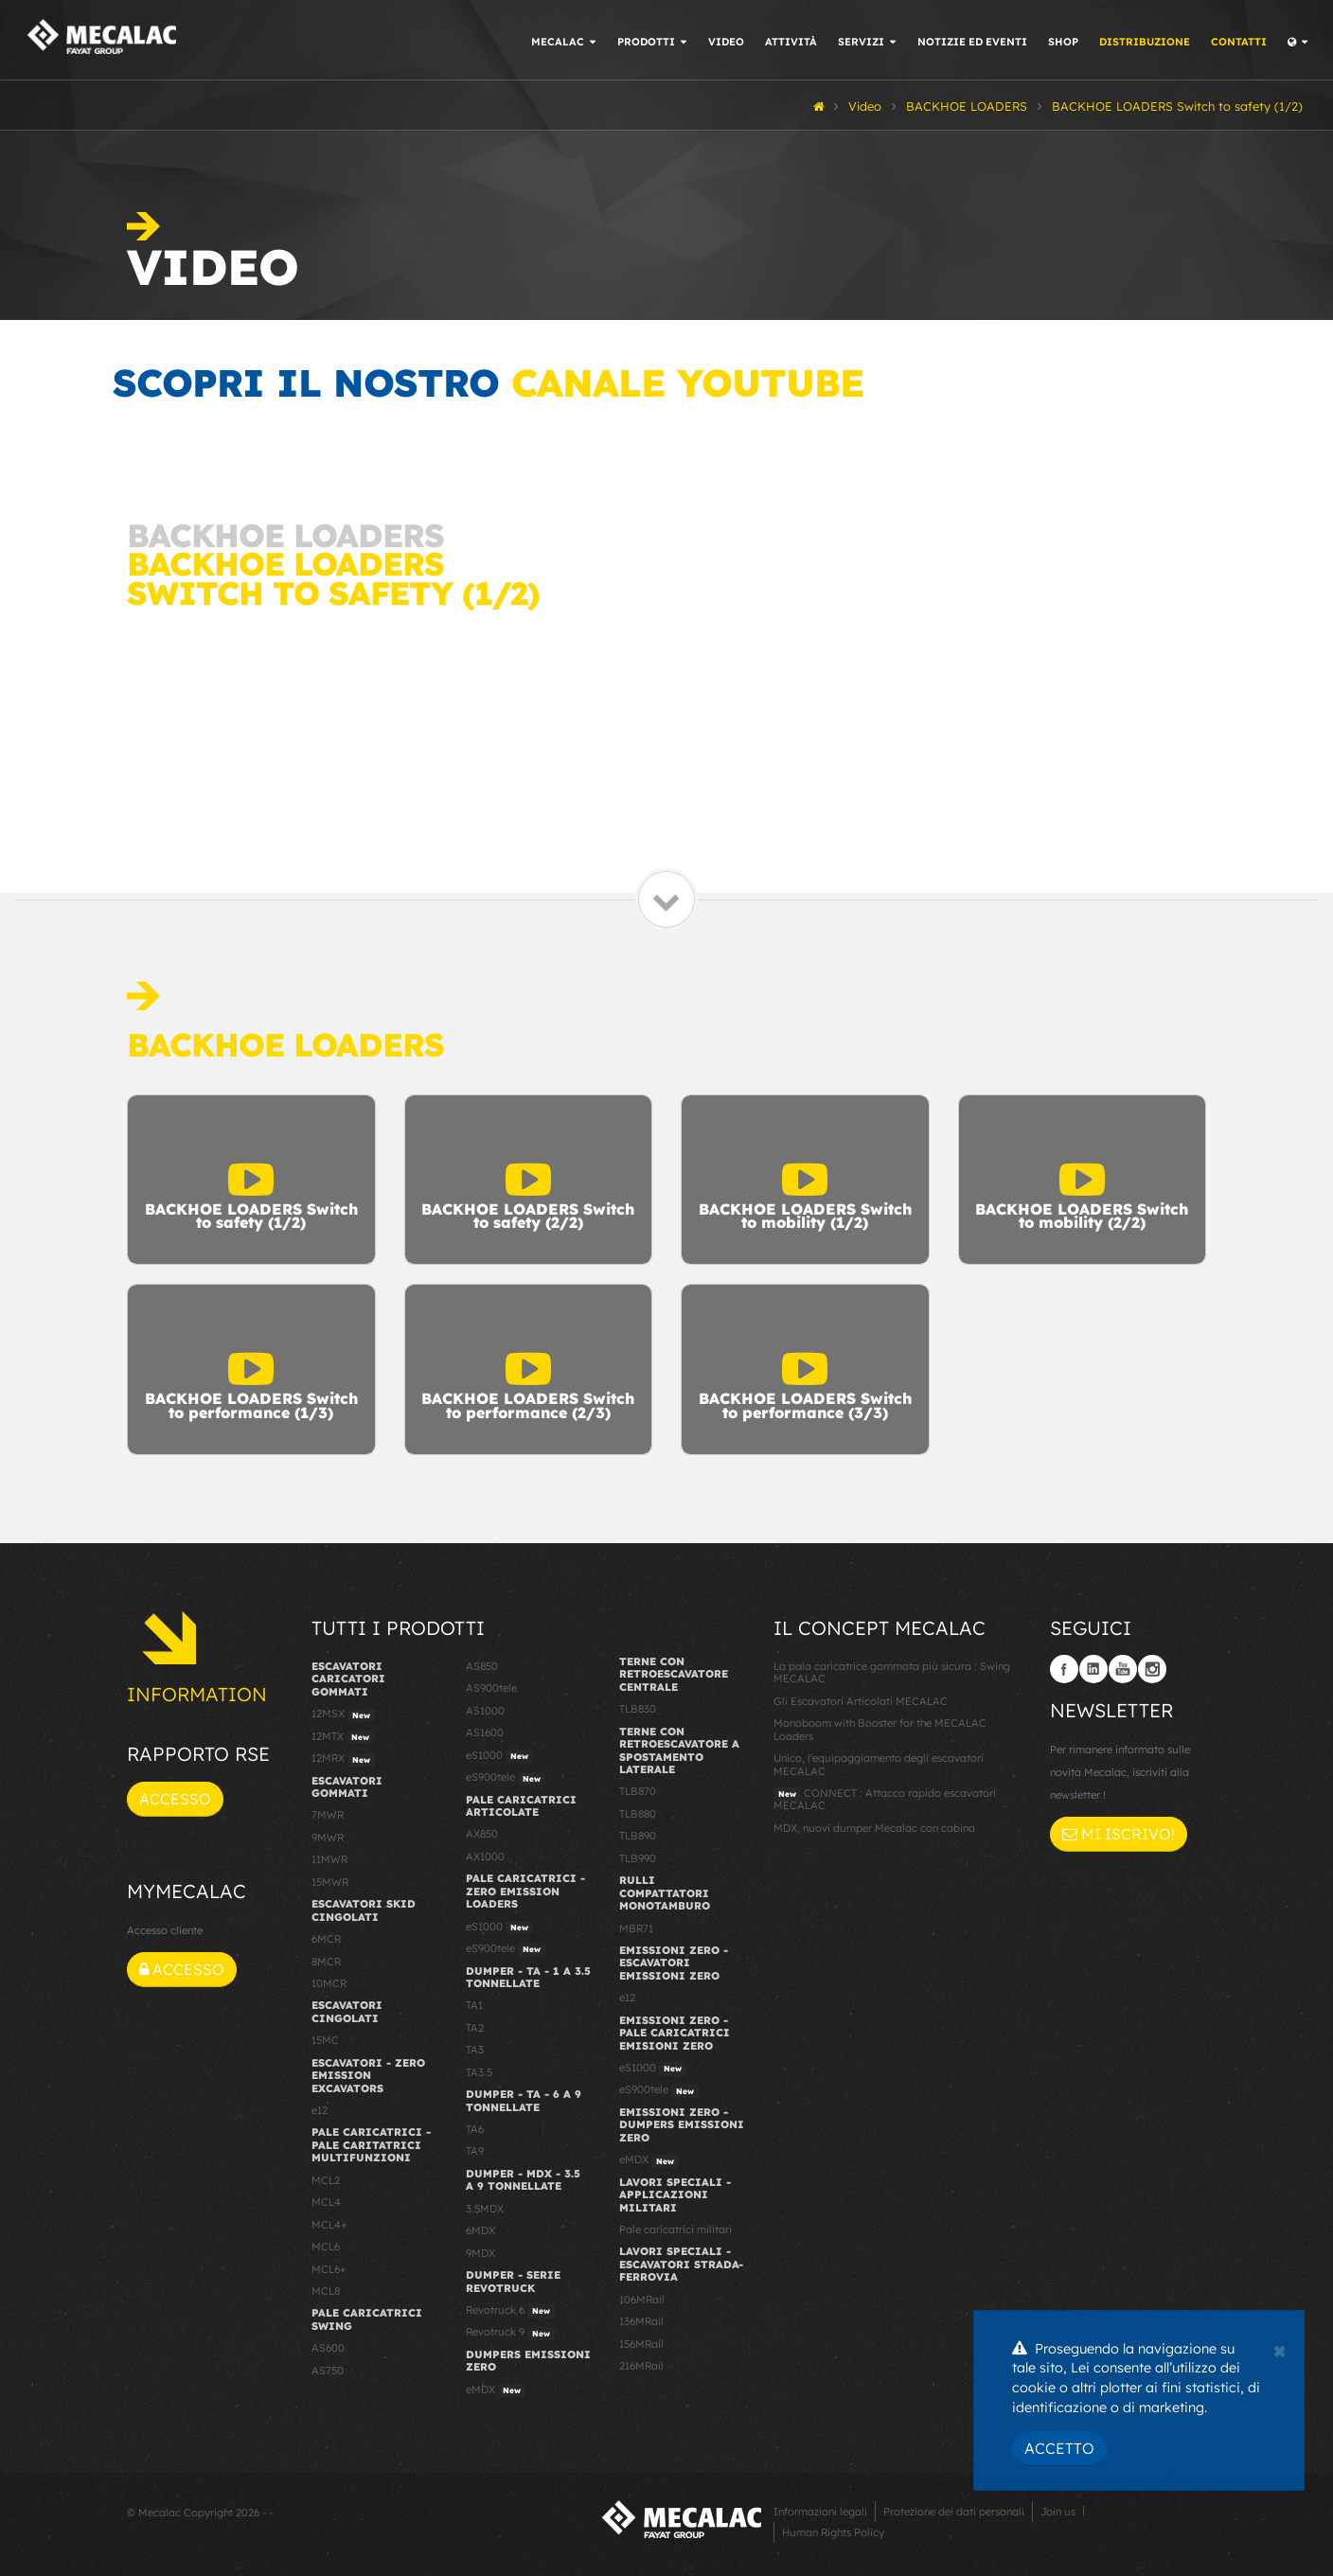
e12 (319, 2110)
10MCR (329, 1983)
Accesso (175, 1798)
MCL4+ (329, 2224)
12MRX (343, 1759)
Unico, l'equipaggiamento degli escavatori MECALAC (878, 1764)
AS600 (328, 2347)
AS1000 (485, 1710)
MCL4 (326, 2202)
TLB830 (637, 1708)
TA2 (475, 2027)
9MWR (327, 1837)
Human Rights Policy (833, 2532)
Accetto (1059, 2448)
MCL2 (325, 2180)
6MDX (480, 2230)
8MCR (326, 1961)
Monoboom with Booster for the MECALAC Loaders (879, 1729)
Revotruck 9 (510, 2332)
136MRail (641, 2321)
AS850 (482, 1666)
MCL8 (325, 2291)
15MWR (329, 1882)
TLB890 (637, 1835)
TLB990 (637, 1858)
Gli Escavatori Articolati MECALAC (860, 1701)
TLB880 (637, 1814)
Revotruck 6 (510, 2310)
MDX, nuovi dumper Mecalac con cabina (874, 1828)
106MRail (642, 2299)
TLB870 (637, 1791)
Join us (1057, 2511)
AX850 (482, 1833)
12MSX (343, 1714)
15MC (325, 2040)
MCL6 (325, 2246)
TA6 (475, 2129)
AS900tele (491, 1688)
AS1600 (485, 1732)
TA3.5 (479, 2072)
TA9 (475, 2151)
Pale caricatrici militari (675, 2229)
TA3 (475, 2049)
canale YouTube (687, 382)
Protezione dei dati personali (953, 2511)
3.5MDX (485, 2208)
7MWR (327, 1814)
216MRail (641, 2365)
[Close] (1279, 2348)
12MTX (342, 1737)
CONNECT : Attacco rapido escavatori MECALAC (884, 1799)
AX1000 (485, 1856)
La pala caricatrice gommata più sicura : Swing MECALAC (891, 1672)
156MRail (641, 2344)
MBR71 (636, 1928)
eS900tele (505, 1777)
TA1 (474, 2005)
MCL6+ (329, 2269)
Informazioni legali (820, 2511)
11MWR (329, 1859)
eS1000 (499, 1756)
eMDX (495, 2390)
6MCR (326, 1938)
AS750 (327, 2370)
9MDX (480, 2253)
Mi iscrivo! (1118, 1833)
